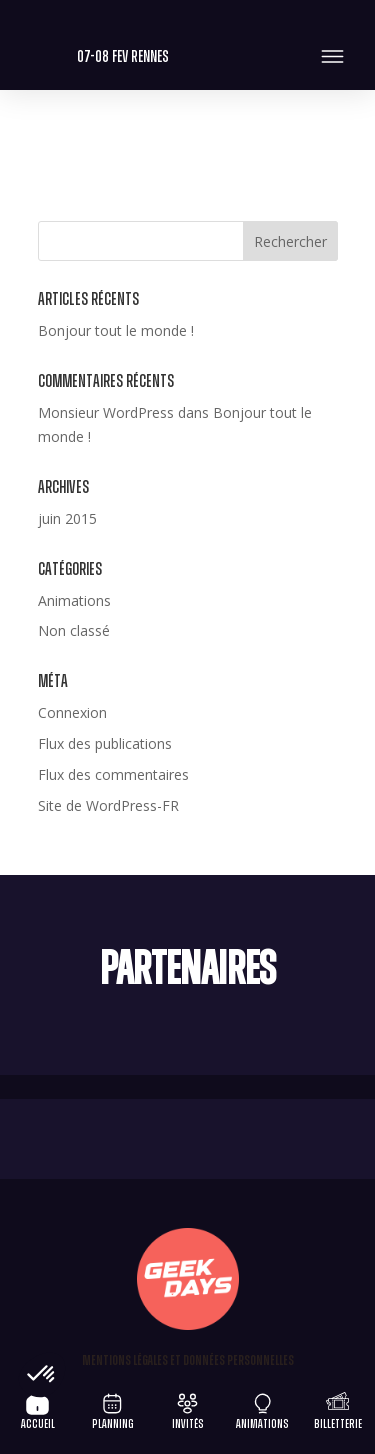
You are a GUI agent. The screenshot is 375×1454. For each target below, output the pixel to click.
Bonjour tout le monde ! (116, 330)
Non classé (74, 630)
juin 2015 (67, 518)
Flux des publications (105, 743)
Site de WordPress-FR (108, 805)
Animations (74, 600)
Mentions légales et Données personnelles (188, 1361)
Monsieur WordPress (106, 412)
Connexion (72, 712)
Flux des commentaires (113, 774)
